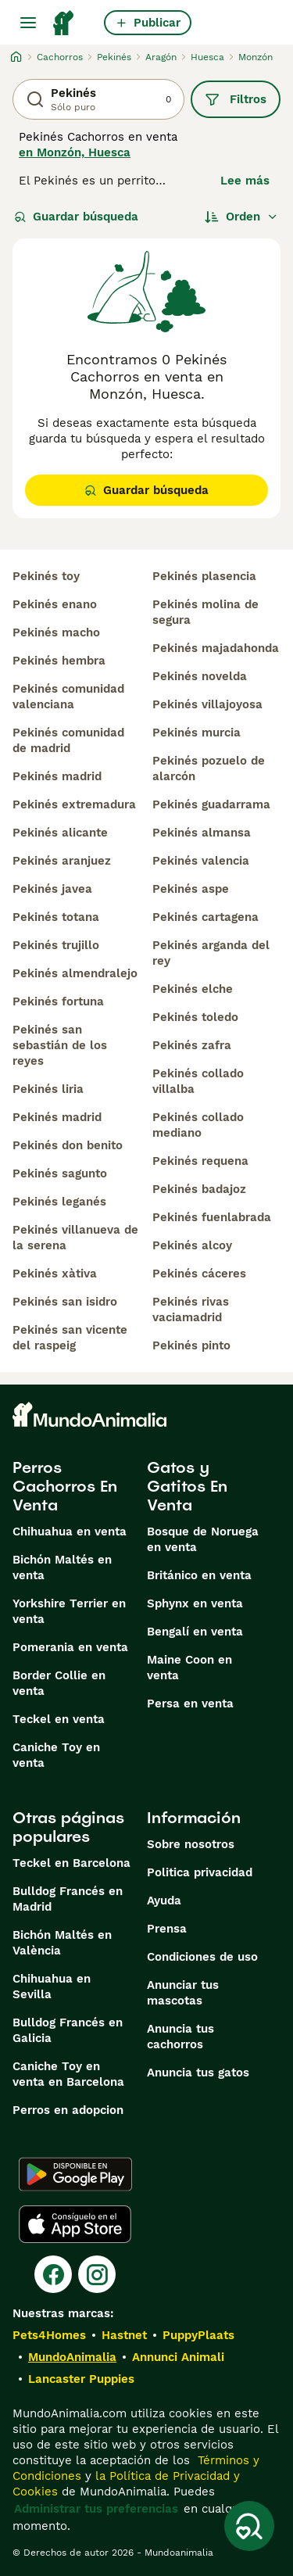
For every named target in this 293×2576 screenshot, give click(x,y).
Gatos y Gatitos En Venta (187, 1486)
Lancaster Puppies (81, 2379)
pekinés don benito (68, 1145)
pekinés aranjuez (62, 861)
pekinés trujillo (56, 945)
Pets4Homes (49, 2335)
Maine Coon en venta (189, 1667)
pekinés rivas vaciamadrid (190, 1309)
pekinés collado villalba (198, 1081)
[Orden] (241, 216)
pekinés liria (48, 1089)
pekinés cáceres (199, 1274)
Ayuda (164, 1900)
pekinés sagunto (60, 1173)
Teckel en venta (59, 1719)
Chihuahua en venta (70, 1531)
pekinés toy (46, 576)
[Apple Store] (75, 2224)
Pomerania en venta (70, 1647)
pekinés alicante (60, 833)
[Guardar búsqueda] (249, 2526)
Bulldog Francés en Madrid (68, 1899)
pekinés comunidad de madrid (68, 740)
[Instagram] (97, 2274)
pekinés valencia (200, 861)
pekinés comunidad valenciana (68, 696)
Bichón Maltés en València (62, 1943)
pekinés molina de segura (205, 612)
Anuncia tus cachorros (180, 2036)
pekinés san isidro (65, 1302)
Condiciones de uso (202, 1957)
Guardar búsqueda (76, 217)
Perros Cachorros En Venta (65, 1486)
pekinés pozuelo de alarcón (208, 768)
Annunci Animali (178, 2357)
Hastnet (124, 2335)
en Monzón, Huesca (74, 152)
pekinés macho (56, 632)
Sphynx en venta (195, 1603)
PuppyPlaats (198, 2335)
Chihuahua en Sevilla (52, 1986)
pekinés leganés (59, 1202)
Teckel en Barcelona (71, 1863)
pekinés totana (56, 917)
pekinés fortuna (58, 1001)
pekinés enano (55, 604)
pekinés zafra (191, 1045)
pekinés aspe (190, 889)
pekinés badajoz (199, 1189)
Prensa (167, 1929)
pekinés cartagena (205, 917)
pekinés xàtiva (55, 1274)
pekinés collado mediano (198, 1125)
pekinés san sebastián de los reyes (60, 1045)
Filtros (235, 99)
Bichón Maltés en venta (62, 1567)
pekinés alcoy (192, 1245)
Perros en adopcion (68, 2110)
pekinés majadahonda (215, 648)
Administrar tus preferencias (96, 2509)
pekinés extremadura (74, 804)
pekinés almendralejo (75, 973)
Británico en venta (199, 1575)
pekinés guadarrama (211, 804)
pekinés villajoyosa (207, 704)
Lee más (245, 181)
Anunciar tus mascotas (183, 1993)
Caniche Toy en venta (56, 1755)
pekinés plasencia (204, 576)
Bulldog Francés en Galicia (68, 2030)
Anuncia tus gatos (198, 2072)
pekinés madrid (57, 776)
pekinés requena (200, 1161)
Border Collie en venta (59, 1683)
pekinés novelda (199, 676)
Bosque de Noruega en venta (203, 1539)
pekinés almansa (201, 833)
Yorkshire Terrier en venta (69, 1611)
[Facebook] (53, 2274)
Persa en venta (190, 1703)
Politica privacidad (199, 1872)
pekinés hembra (59, 661)
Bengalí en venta (195, 1632)
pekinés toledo (195, 1017)
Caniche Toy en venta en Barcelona (68, 2074)
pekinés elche (192, 989)
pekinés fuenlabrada (211, 1217)
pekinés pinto (191, 1345)
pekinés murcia (196, 733)
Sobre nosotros (190, 1844)
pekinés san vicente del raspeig (70, 1337)
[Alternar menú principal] (28, 22)
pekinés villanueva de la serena (75, 1237)
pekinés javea (52, 889)
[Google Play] (75, 2174)
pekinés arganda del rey (211, 953)
